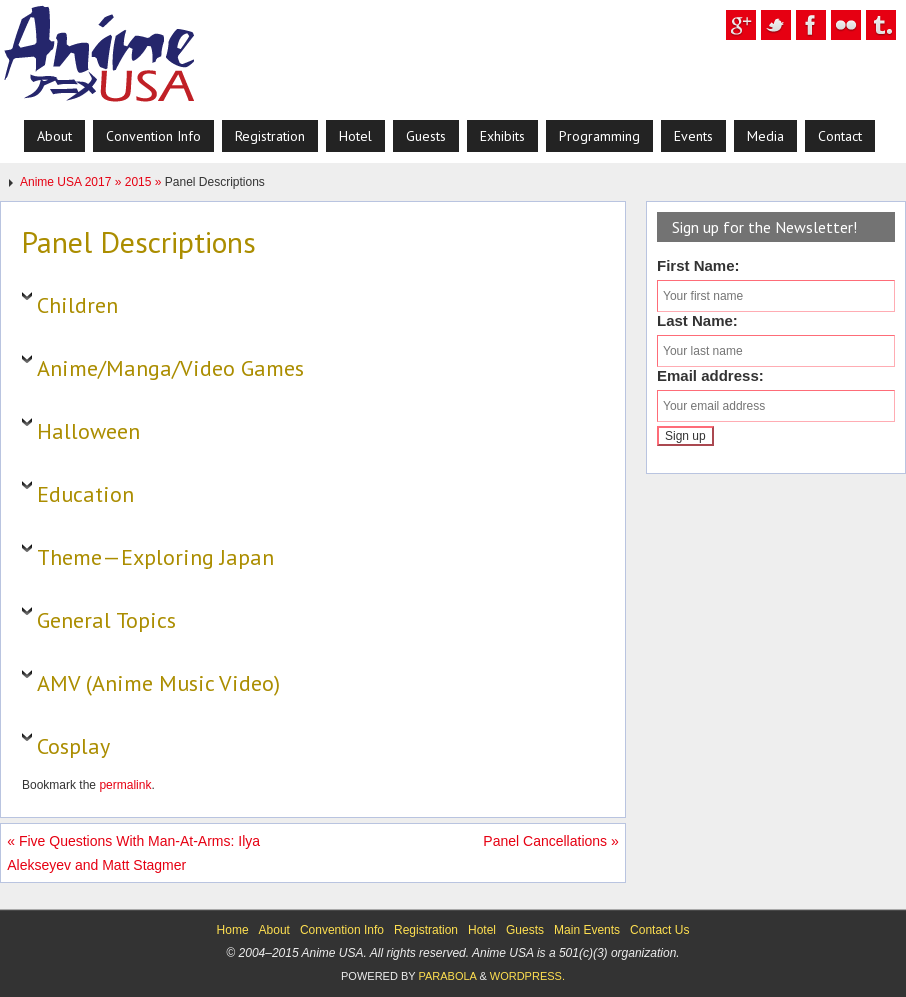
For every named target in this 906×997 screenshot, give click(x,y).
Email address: (710, 375)
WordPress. (527, 976)
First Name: (698, 265)
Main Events (587, 930)
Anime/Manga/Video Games (170, 368)
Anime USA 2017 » (72, 182)
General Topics (106, 620)
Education (85, 494)
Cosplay (73, 746)
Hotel (482, 930)
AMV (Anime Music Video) (158, 683)
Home (233, 930)
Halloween (88, 431)
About (274, 930)
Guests (525, 930)
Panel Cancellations (550, 841)
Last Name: (697, 320)
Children (77, 305)
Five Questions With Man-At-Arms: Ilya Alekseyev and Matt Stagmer (133, 853)
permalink (125, 785)
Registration (426, 930)
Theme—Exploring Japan (155, 557)
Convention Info (342, 930)
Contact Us (659, 930)
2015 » (145, 182)
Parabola (447, 976)
